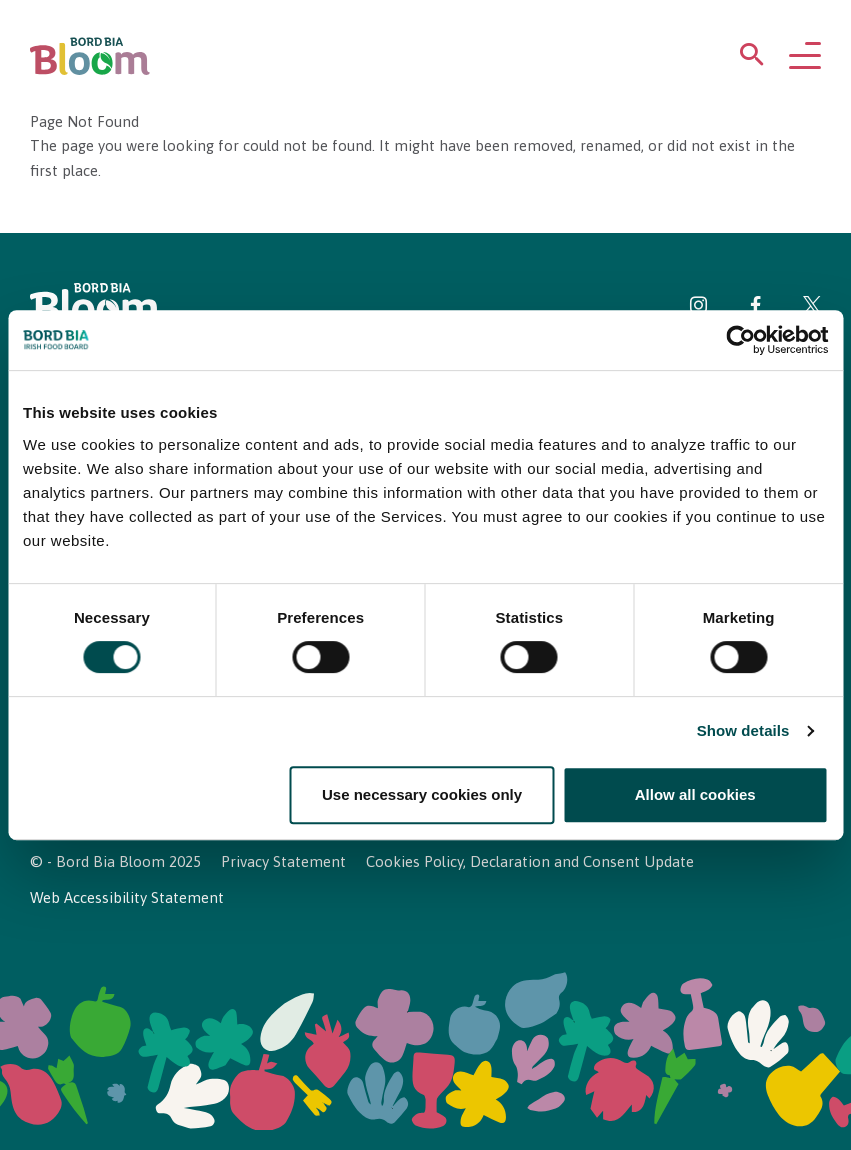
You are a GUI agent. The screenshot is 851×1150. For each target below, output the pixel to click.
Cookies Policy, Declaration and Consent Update (530, 861)
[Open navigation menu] (805, 57)
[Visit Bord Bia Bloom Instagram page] (699, 308)
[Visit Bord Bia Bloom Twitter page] (812, 308)
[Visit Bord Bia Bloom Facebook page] (755, 308)
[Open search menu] (752, 58)
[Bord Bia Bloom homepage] (90, 56)
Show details (743, 731)
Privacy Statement (283, 861)
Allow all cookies (695, 794)
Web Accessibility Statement (127, 897)
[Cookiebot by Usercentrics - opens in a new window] (740, 340)
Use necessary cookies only (422, 794)
